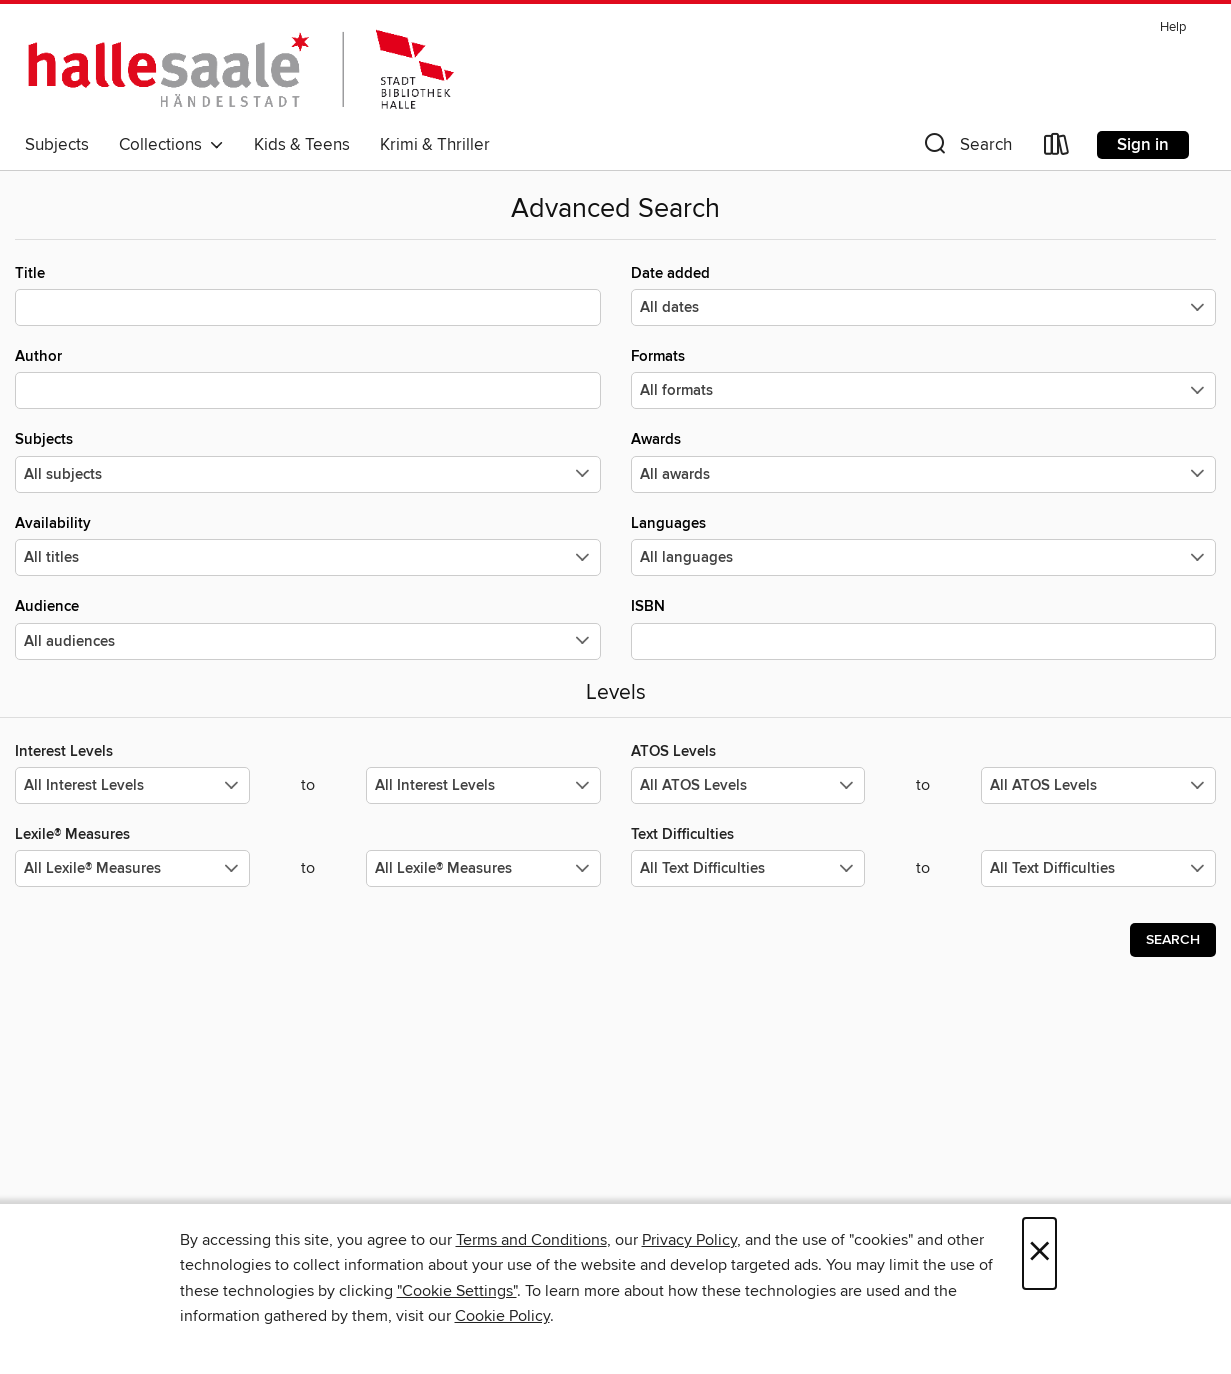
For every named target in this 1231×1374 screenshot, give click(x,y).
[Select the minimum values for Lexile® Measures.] (132, 868)
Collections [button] (171, 145)
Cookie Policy (502, 1316)
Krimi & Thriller (435, 145)
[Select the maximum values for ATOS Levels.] (1098, 785)
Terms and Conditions (531, 1240)
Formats (924, 378)
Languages (924, 545)
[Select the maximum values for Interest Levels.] (483, 785)
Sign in (1143, 145)
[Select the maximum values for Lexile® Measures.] (483, 868)
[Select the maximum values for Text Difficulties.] (1098, 868)
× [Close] (1039, 1253)
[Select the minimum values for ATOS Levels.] (748, 785)
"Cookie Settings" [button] (457, 1291)
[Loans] (1057, 148)
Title (308, 295)
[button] (966, 148)
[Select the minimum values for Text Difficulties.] (748, 868)
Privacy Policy (689, 1240)
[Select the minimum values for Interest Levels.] (132, 785)
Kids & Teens (302, 145)
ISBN (924, 628)
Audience (308, 628)
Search (1173, 940)
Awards (924, 461)
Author (308, 378)
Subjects (57, 145)
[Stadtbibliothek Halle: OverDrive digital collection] (239, 69)
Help (1173, 27)
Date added (924, 295)
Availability (308, 545)
